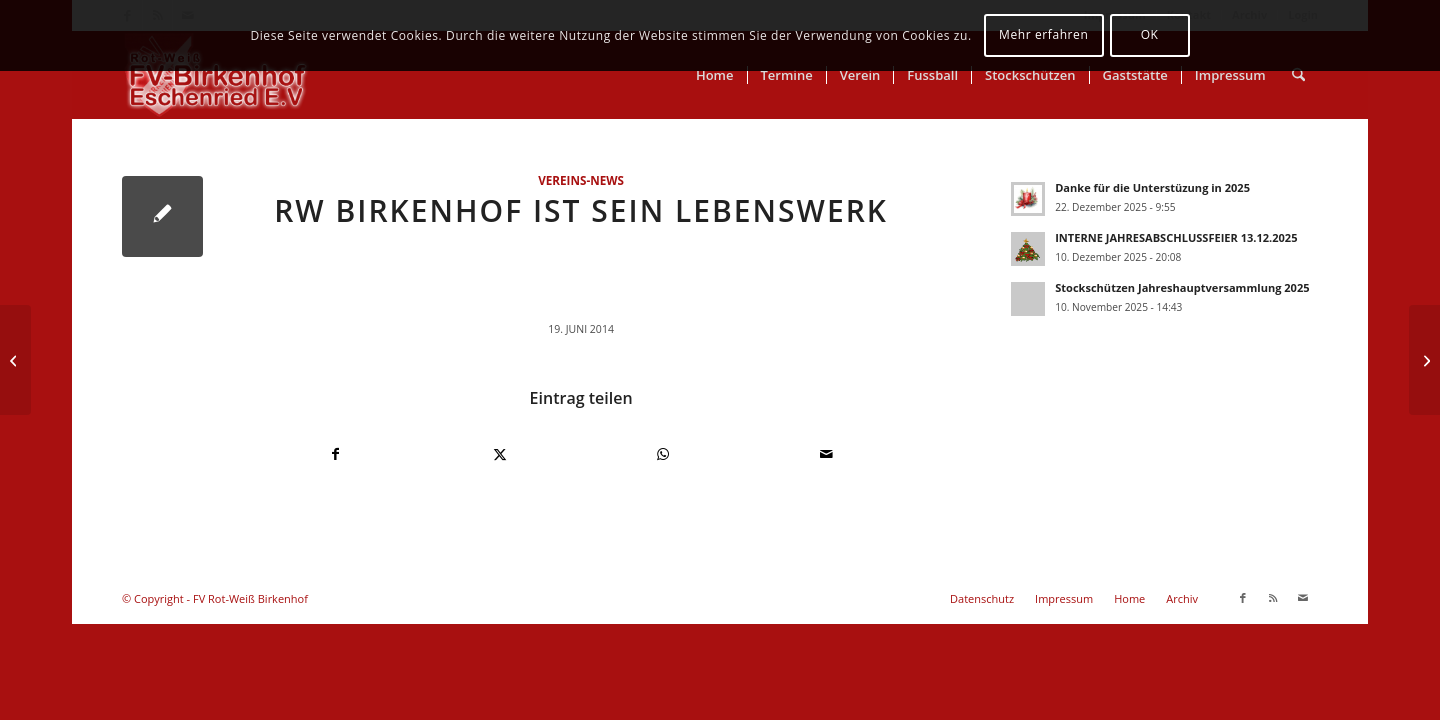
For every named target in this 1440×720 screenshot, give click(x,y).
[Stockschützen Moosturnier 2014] (15, 360)
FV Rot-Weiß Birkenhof (250, 598)
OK (1150, 34)
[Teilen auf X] (500, 454)
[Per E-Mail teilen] (827, 454)
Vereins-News (581, 180)
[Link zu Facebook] (1243, 598)
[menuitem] (715, 75)
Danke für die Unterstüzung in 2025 (1152, 187)
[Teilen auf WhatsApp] (663, 454)
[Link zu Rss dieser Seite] (1273, 598)
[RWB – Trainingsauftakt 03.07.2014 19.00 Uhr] (1424, 360)
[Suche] (1298, 75)
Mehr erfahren (1043, 34)
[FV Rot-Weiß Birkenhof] (217, 75)
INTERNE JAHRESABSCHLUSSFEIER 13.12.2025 (1176, 237)
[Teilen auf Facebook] (336, 454)
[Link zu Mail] (1303, 598)
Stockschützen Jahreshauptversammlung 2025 (1182, 287)
